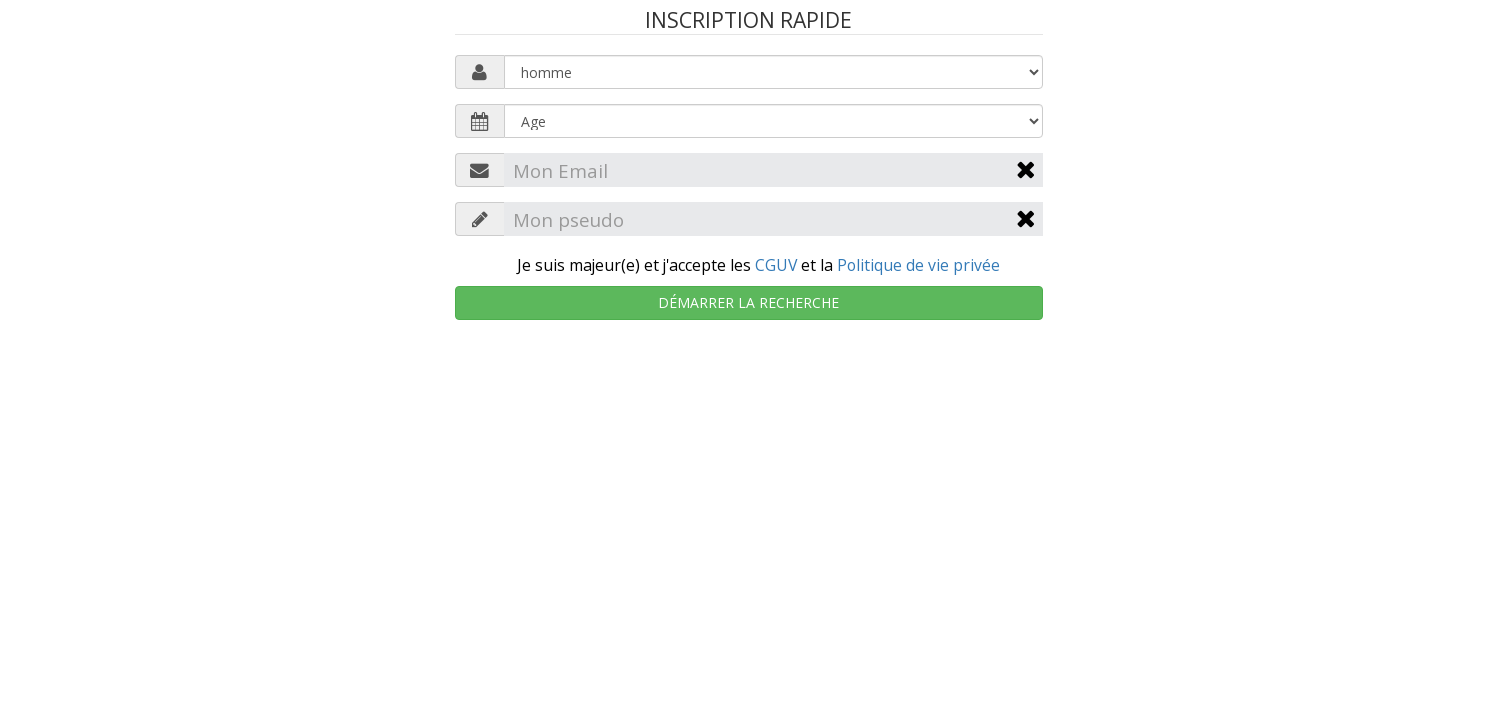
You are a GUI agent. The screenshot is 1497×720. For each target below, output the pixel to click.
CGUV (776, 265)
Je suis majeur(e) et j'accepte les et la (758, 265)
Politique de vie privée (918, 265)
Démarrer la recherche (748, 302)
